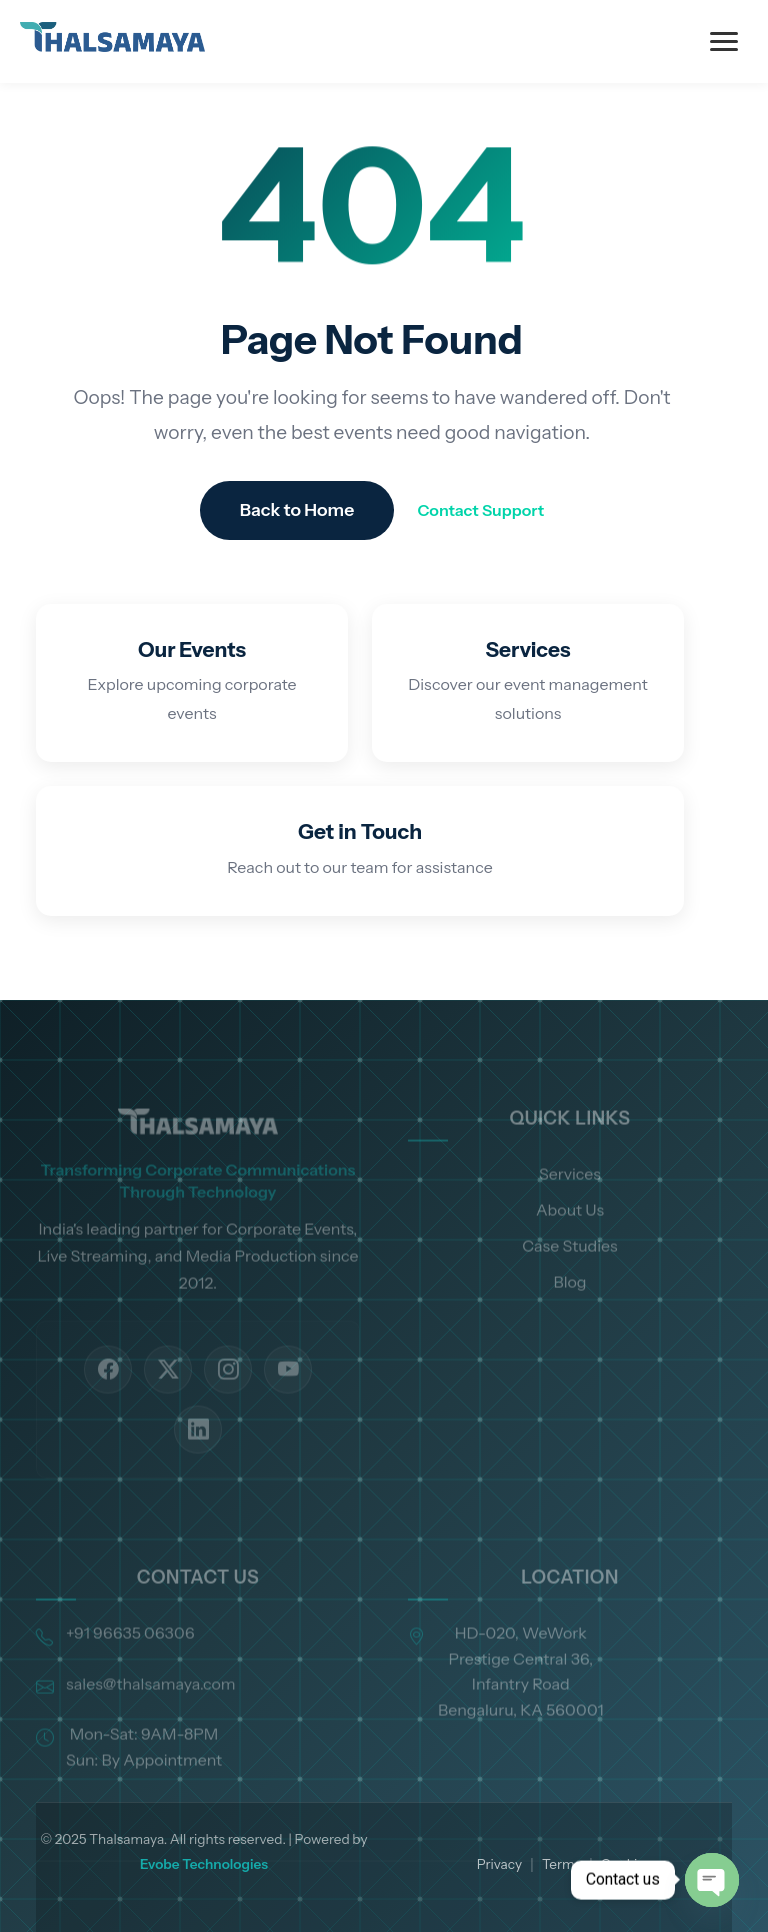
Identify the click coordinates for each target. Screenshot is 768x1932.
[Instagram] (228, 1397)
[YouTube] (288, 1397)
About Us (570, 1237)
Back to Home (297, 509)
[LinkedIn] (198, 1457)
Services (570, 1201)
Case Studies (569, 1273)
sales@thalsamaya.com (151, 1711)
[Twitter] (168, 1397)
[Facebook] (108, 1397)
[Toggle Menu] (724, 41)
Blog (569, 1309)
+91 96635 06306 (130, 1660)
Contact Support (480, 510)
